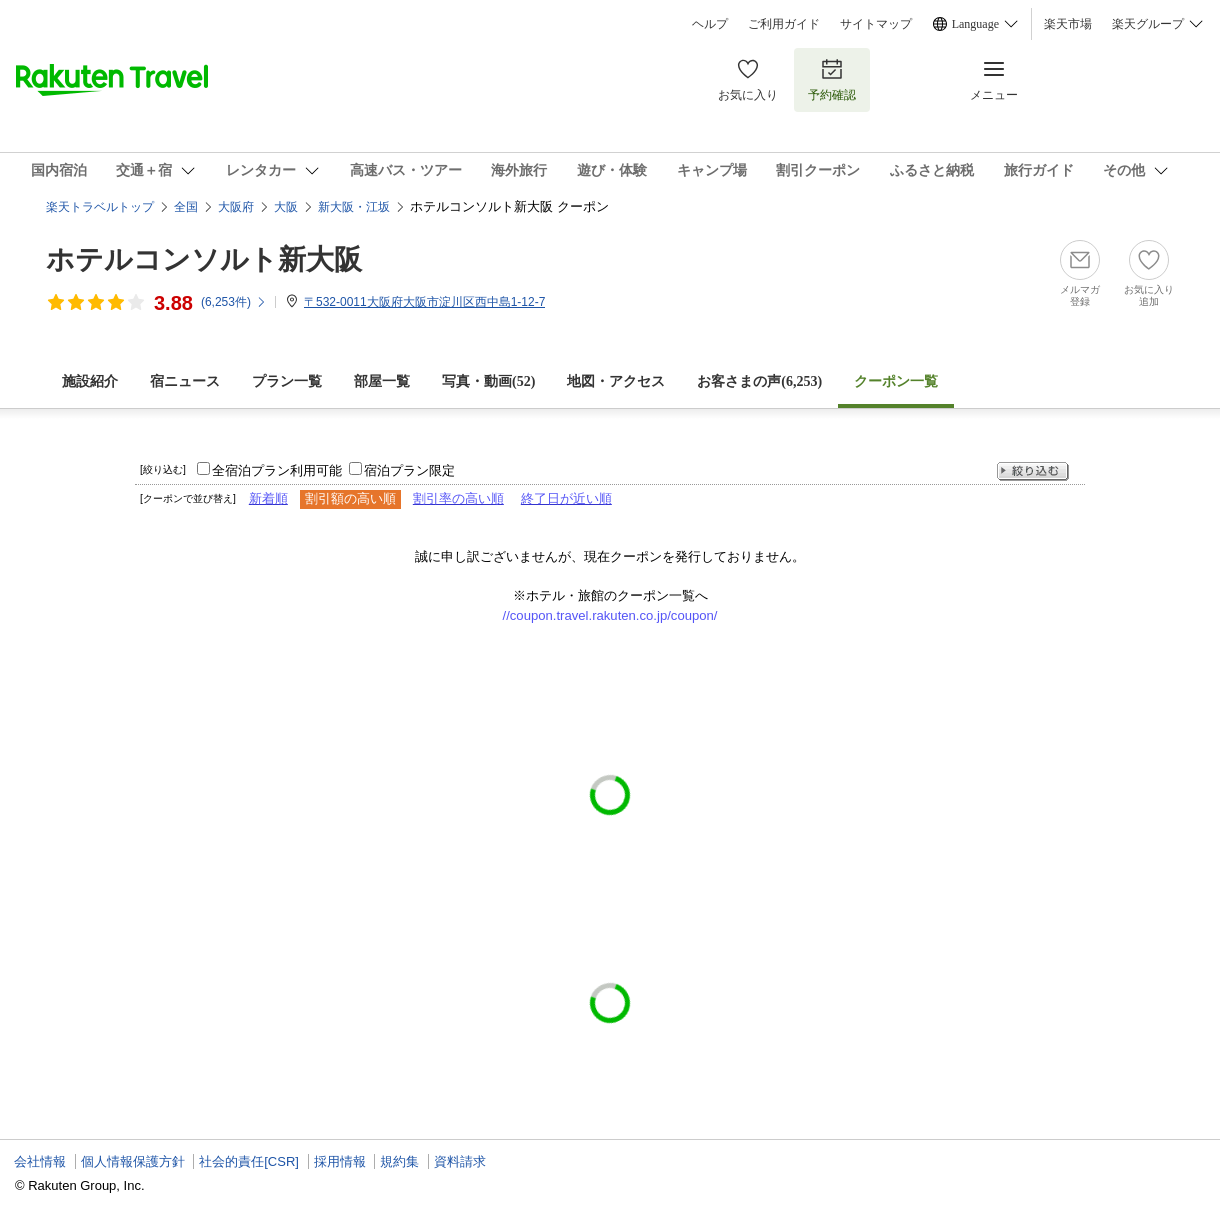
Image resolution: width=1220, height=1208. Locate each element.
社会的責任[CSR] (249, 1161)
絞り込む (1033, 471)
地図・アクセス (616, 381)
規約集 (399, 1161)
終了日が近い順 (566, 498)
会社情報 (40, 1161)
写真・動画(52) (488, 381)
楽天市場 (1068, 24)
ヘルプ (710, 24)
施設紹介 (90, 381)
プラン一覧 (287, 381)
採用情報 (340, 1161)
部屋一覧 (382, 381)
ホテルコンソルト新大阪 (204, 259)
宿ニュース (185, 381)
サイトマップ (876, 24)
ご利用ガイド (784, 24)
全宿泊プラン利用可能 (277, 470)
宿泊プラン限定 (409, 470)
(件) (234, 302)
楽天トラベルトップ (100, 207)
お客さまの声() (759, 381)
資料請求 (460, 1161)
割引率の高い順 (458, 498)
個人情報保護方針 (133, 1161)
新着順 (268, 498)
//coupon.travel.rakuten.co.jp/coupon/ (610, 615)
